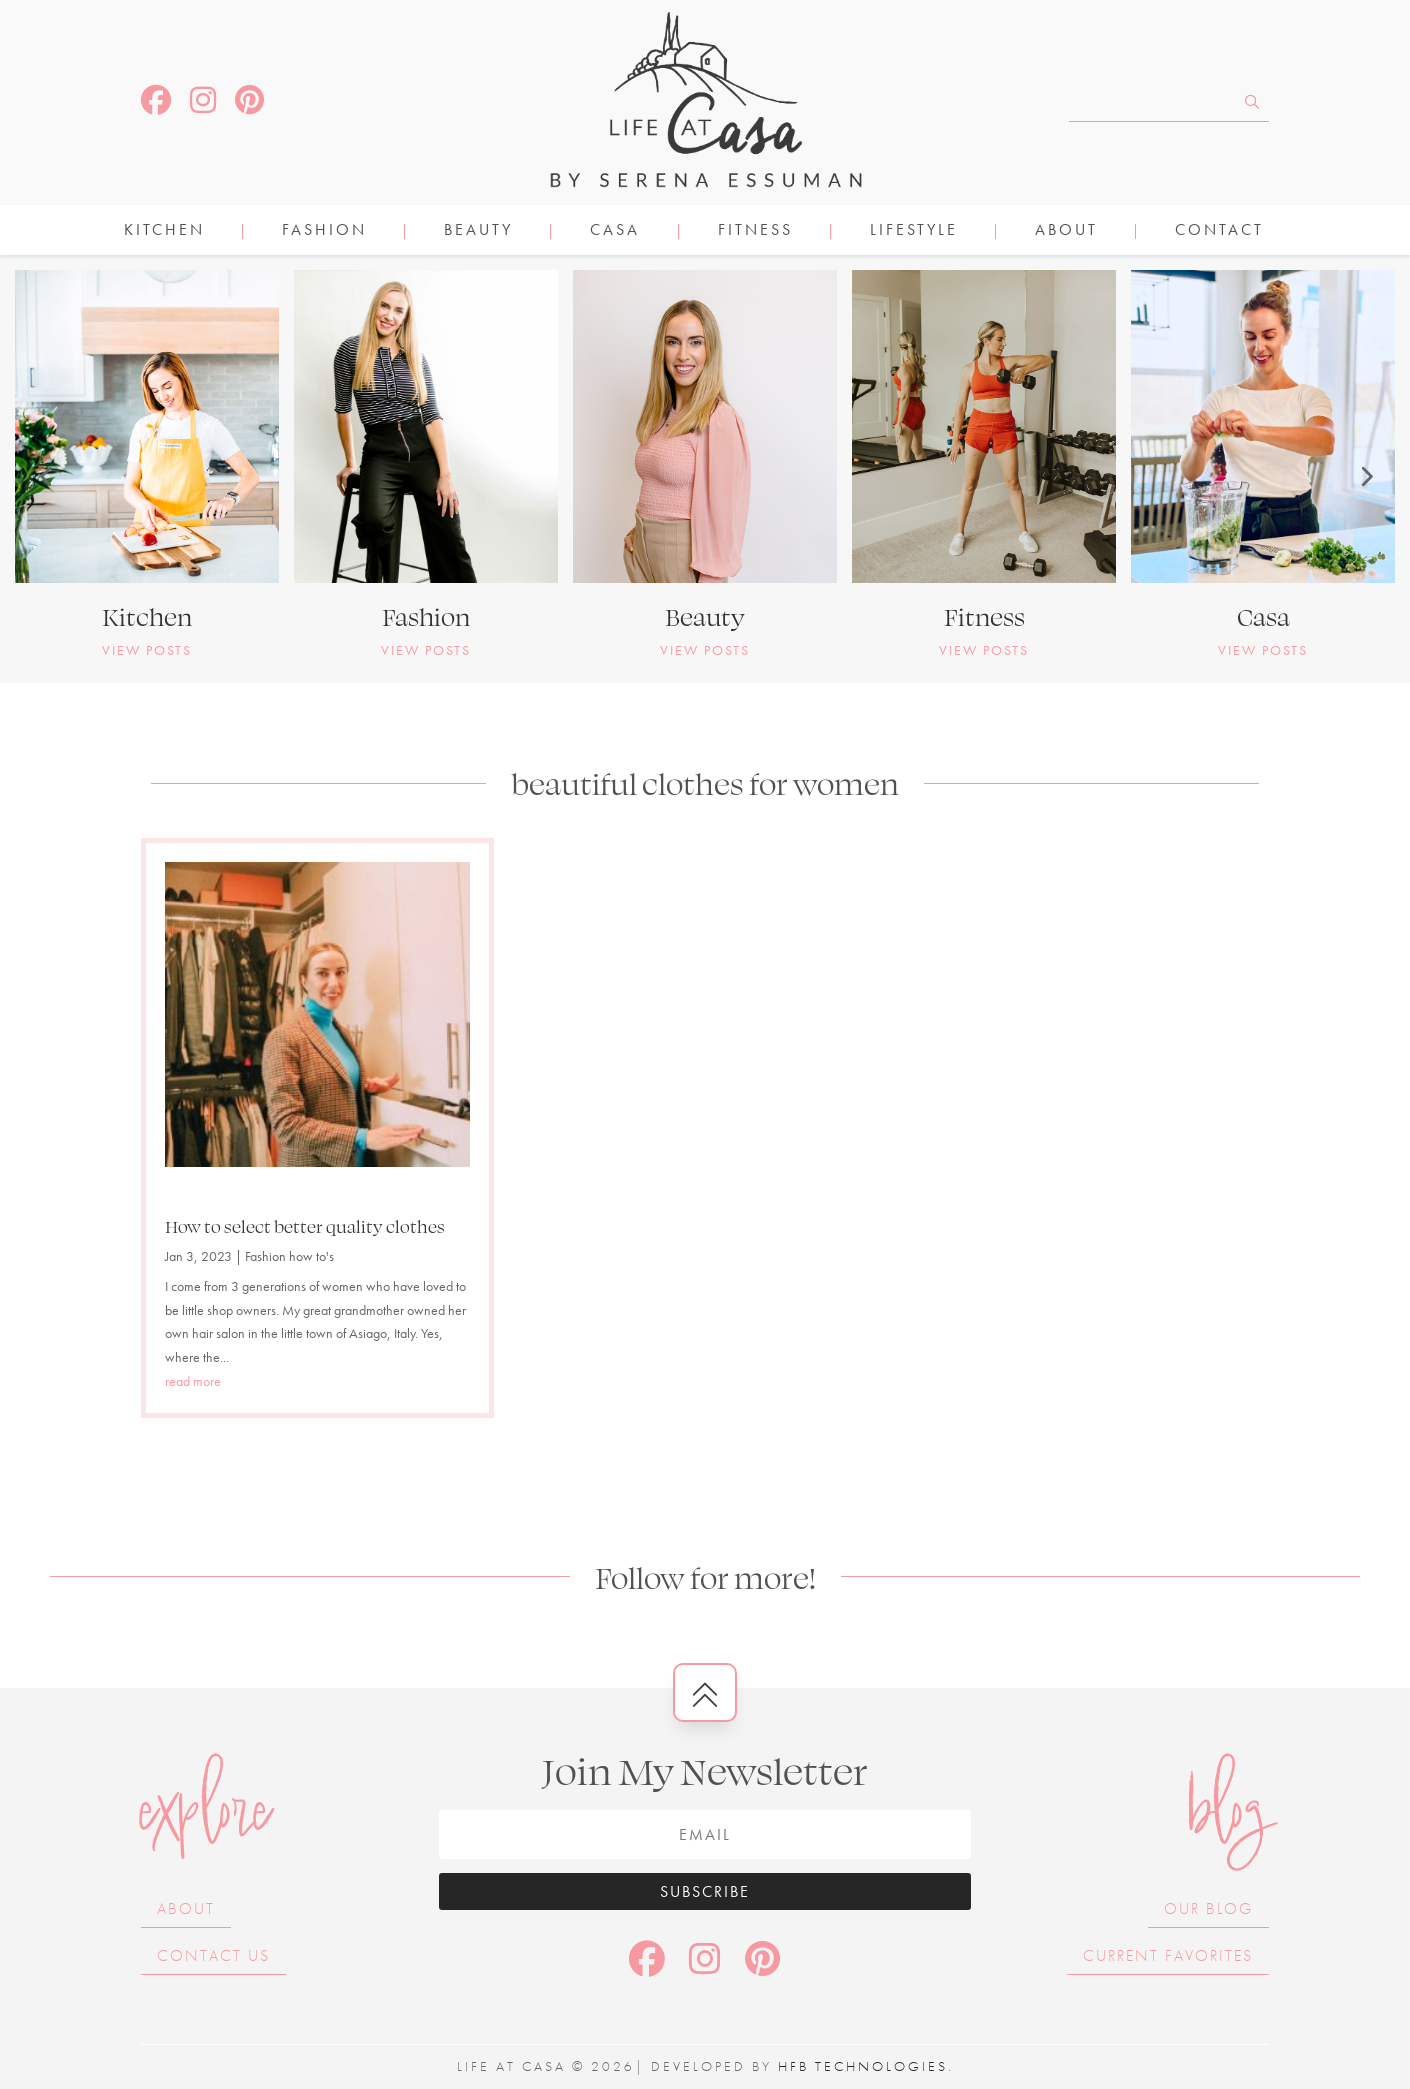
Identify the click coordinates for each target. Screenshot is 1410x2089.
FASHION (324, 231)
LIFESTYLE (914, 231)
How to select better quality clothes (305, 1226)
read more (193, 1381)
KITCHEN (164, 231)
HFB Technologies (863, 2066)
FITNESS (755, 231)
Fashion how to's (289, 1256)
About (1066, 231)
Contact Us (213, 1955)
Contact (1219, 231)
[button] (45, 476)
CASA (615, 231)
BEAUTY (478, 231)
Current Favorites (1168, 1955)
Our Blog (1208, 1908)
